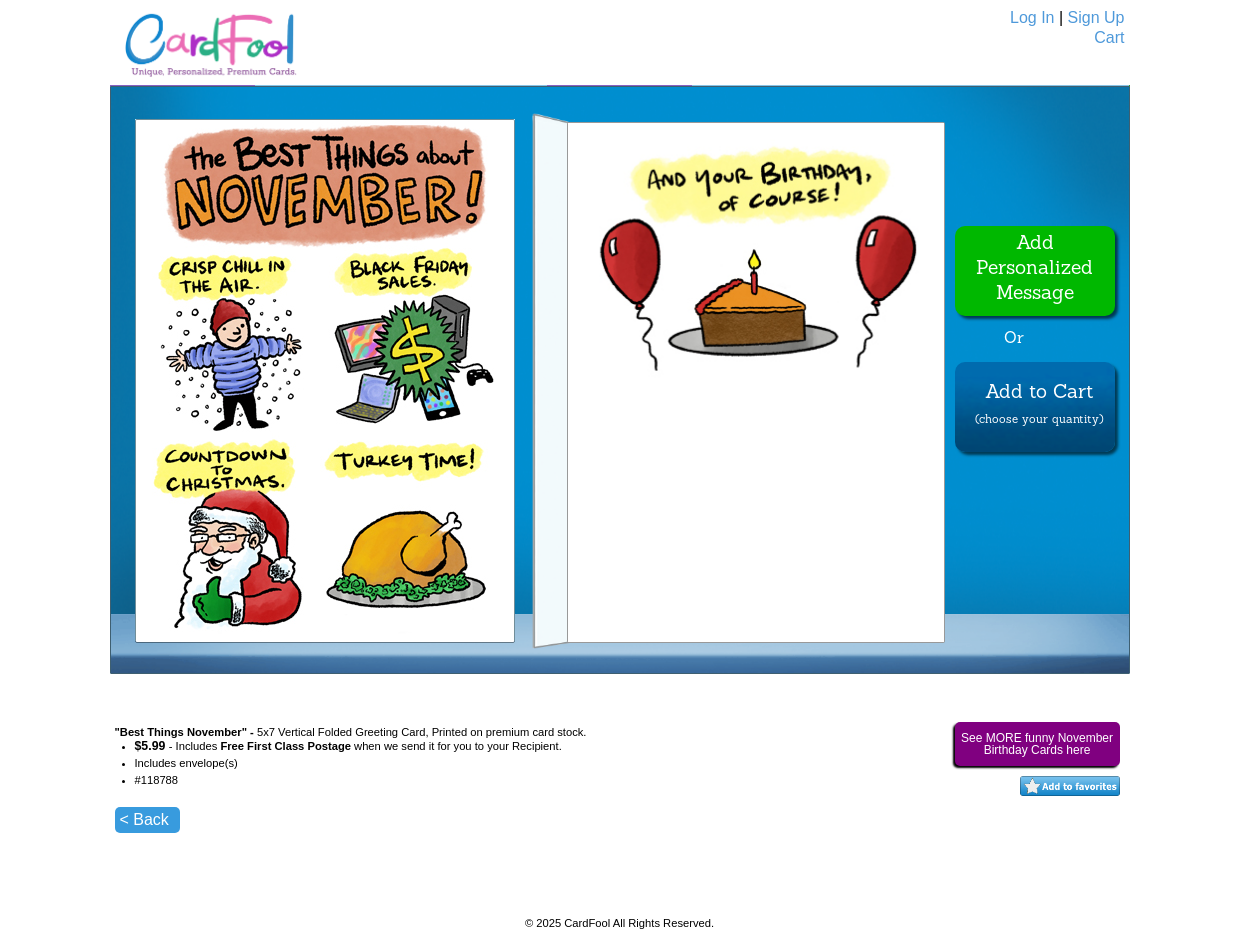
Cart (1109, 37)
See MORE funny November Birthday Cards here (1037, 744)
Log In (1032, 17)
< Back (144, 819)
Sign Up (1096, 17)
